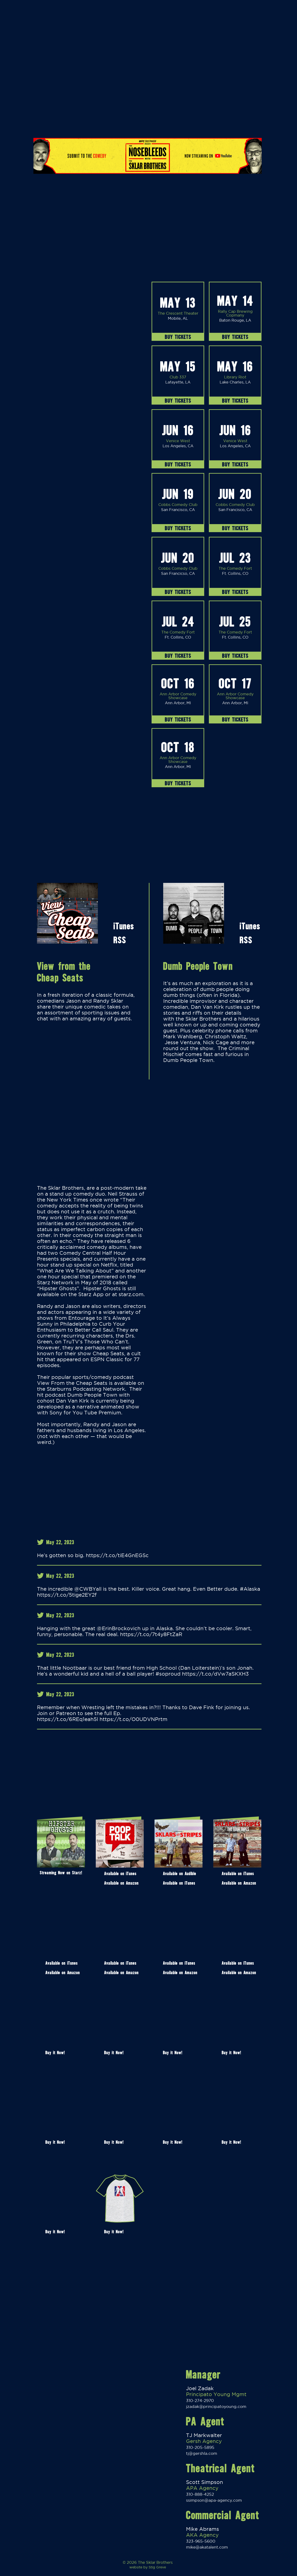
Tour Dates (74, 115)
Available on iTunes (120, 1873)
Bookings (245, 115)
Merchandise (209, 115)
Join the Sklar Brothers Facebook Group (124, 125)
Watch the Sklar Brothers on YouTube (159, 125)
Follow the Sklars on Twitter (136, 125)
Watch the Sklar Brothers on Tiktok (171, 125)
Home (44, 115)
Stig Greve (157, 2567)
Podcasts (108, 115)
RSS (120, 940)
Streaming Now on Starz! (61, 1872)
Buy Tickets (178, 337)
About (137, 115)
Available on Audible (179, 1873)
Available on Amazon (121, 1882)
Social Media (169, 115)
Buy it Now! (55, 2052)
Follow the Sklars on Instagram (147, 125)
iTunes (124, 926)
